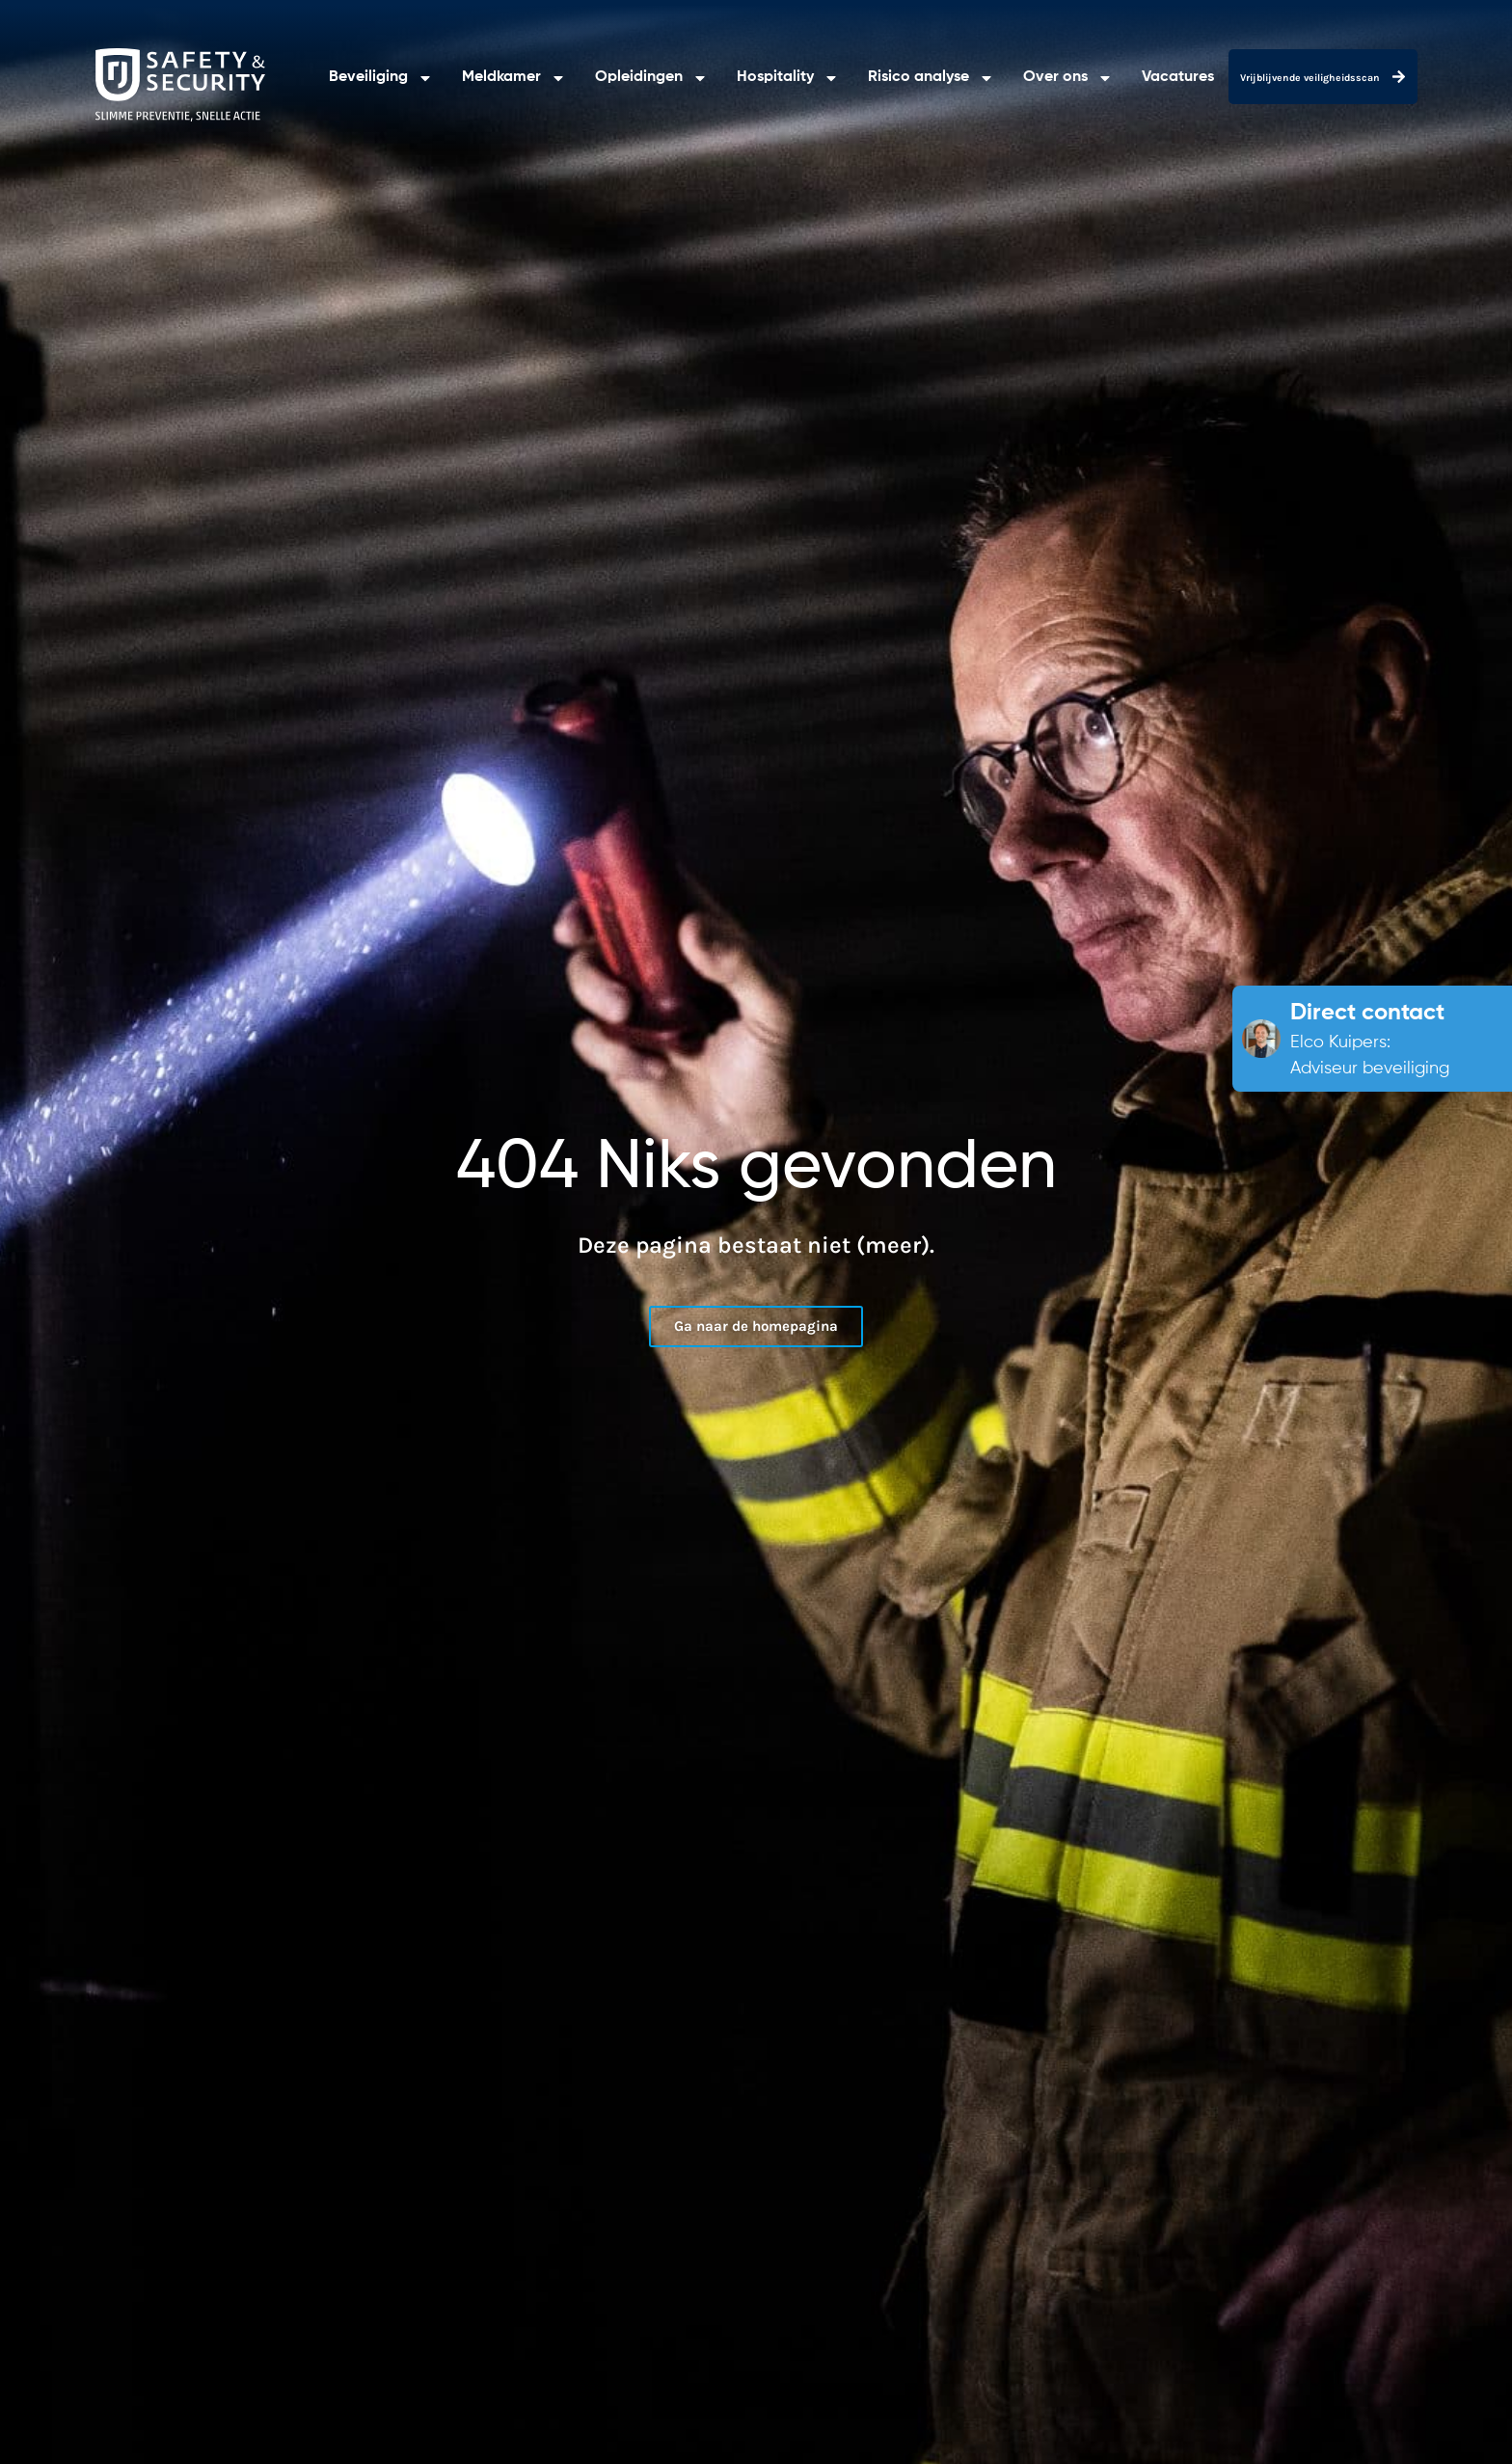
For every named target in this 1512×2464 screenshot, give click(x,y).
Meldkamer (514, 78)
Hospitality (788, 78)
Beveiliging (381, 78)
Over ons (1068, 78)
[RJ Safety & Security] (180, 85)
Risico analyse (931, 78)
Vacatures (1178, 77)
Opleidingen (651, 78)
